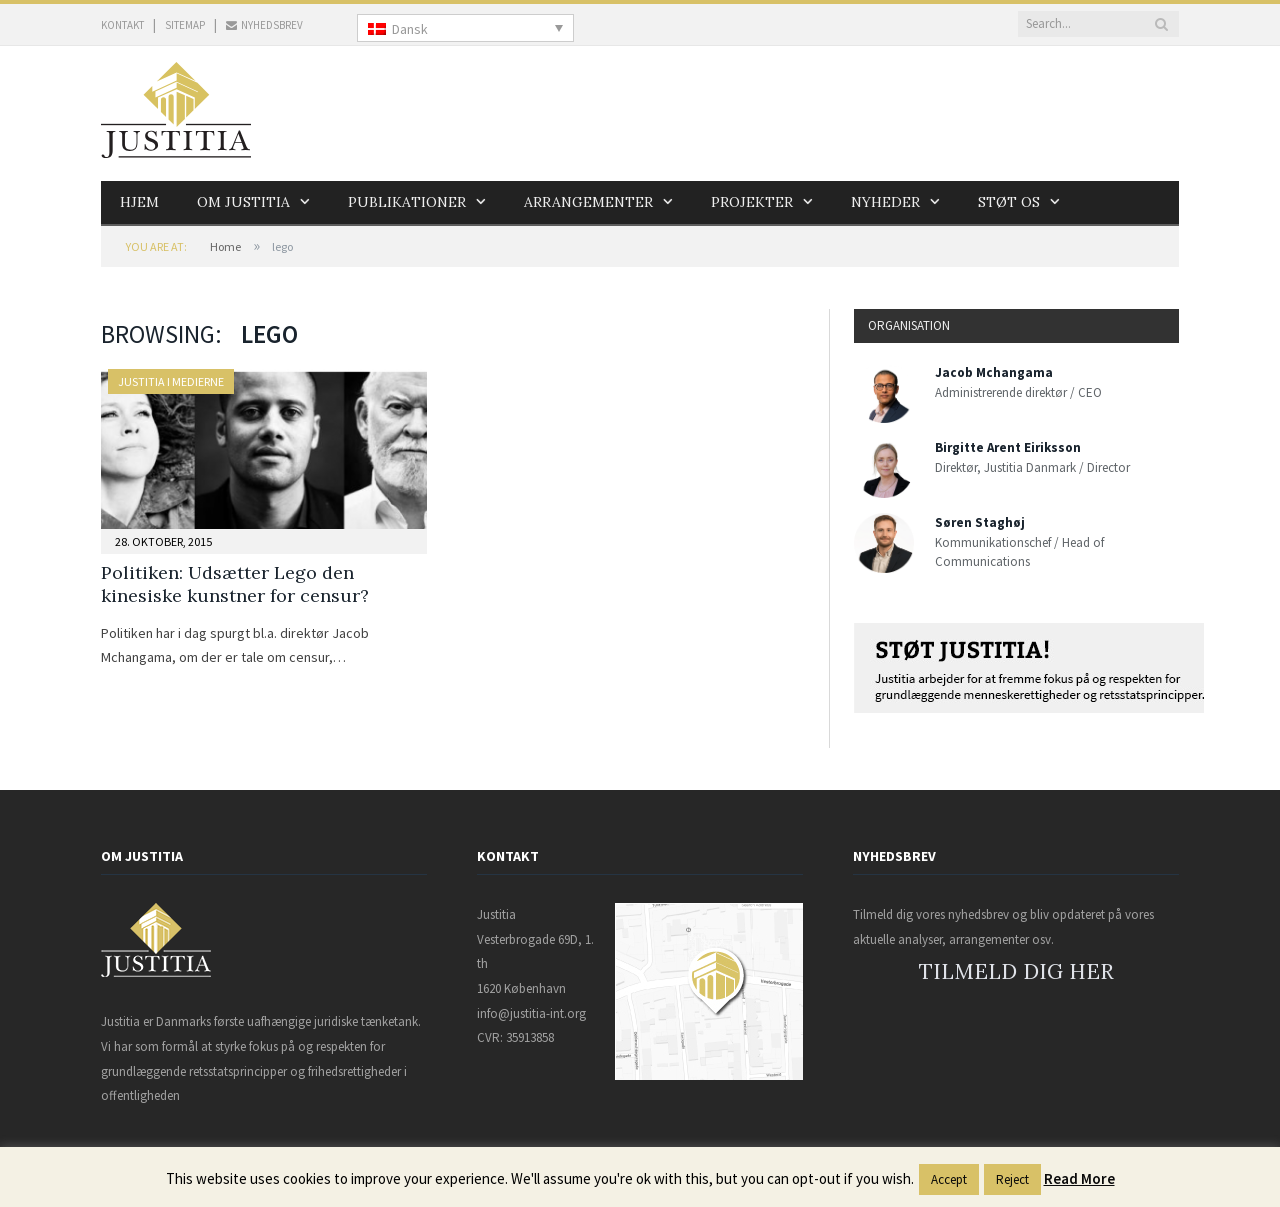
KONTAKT (122, 25)
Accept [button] (949, 1179)
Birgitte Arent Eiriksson (1008, 447)
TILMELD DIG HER (1016, 971)
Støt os (1009, 202)
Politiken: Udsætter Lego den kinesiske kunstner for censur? (235, 584)
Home (225, 246)
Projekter (752, 202)
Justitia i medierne (171, 381)
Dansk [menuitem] (410, 29)
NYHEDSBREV (264, 25)
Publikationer (407, 202)
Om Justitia (243, 202)
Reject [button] (1012, 1179)
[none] (465, 28)
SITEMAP (185, 25)
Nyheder (885, 202)
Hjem (139, 202)
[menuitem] (465, 28)
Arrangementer (588, 202)
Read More (1079, 1178)
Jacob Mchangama (994, 372)
